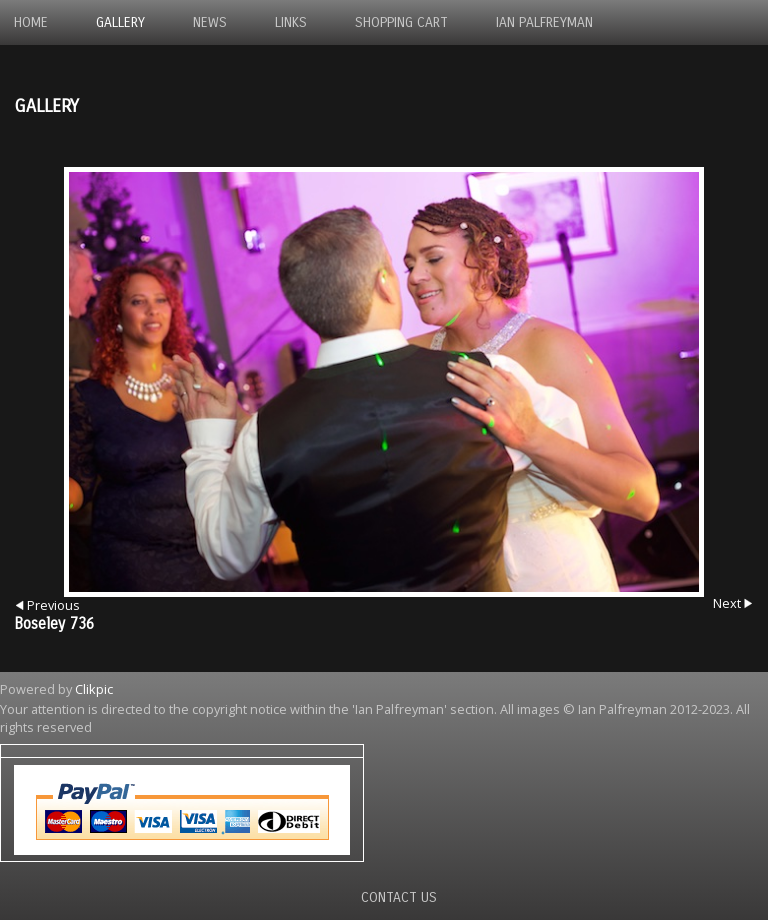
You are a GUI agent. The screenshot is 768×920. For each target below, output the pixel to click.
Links (291, 22)
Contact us (399, 897)
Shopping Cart (401, 22)
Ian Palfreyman (544, 22)
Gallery (120, 22)
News (210, 22)
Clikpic (94, 689)
